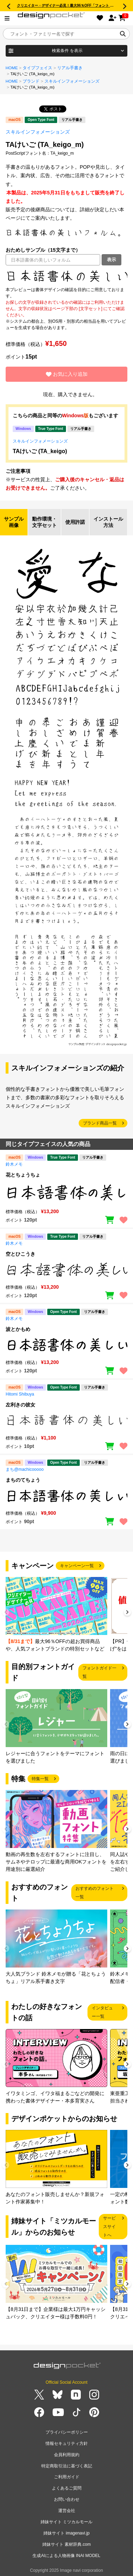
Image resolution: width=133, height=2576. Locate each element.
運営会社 (66, 2510)
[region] (66, 276)
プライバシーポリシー (67, 2432)
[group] (56, 1615)
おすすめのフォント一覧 (94, 1892)
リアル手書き (70, 68)
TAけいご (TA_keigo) (40, 451)
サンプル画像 (14, 522)
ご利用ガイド (66, 2476)
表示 (111, 259)
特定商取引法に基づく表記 (66, 2466)
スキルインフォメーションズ (71, 81)
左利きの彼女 (20, 1405)
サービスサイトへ (109, 2226)
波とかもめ (18, 1329)
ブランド (31, 81)
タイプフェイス (37, 68)
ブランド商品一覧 (100, 1123)
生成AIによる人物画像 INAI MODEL (66, 2555)
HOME (12, 68)
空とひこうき (20, 1254)
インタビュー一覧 (102, 2012)
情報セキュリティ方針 (67, 2443)
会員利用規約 (66, 2454)
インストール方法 (108, 522)
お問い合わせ (66, 2499)
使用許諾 (75, 522)
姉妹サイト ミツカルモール (66, 2521)
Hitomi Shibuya (20, 1394)
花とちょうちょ (23, 1175)
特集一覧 (40, 1778)
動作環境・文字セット (44, 522)
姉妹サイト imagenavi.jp (66, 2533)
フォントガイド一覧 (99, 1672)
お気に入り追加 (66, 374)
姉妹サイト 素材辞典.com (66, 2544)
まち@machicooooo (25, 1469)
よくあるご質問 (66, 2488)
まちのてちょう (23, 1480)
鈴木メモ (14, 1164)
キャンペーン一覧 (77, 1565)
